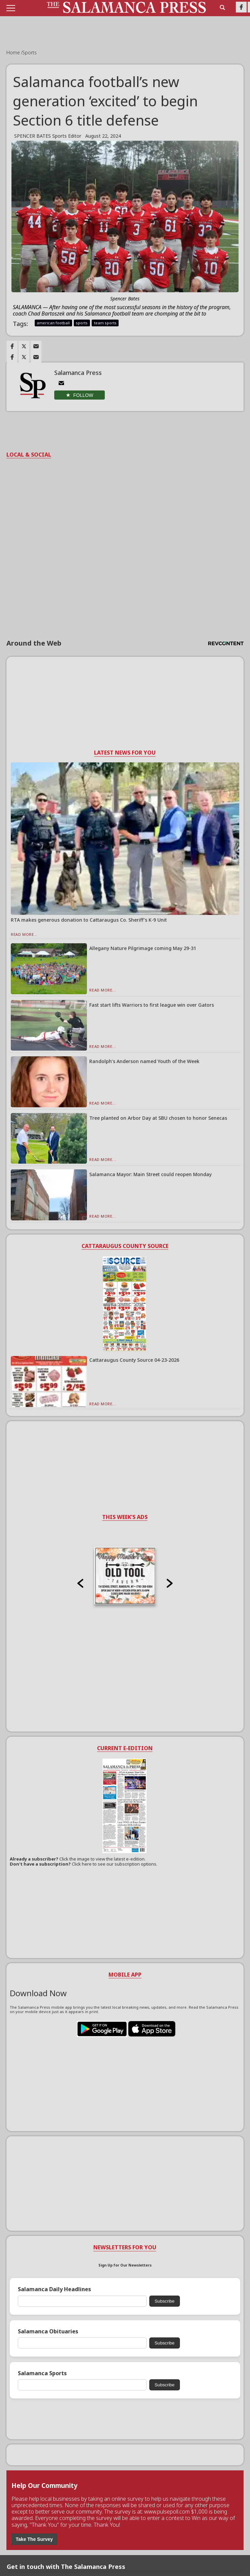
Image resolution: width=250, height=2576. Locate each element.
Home (13, 52)
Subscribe (165, 2301)
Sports (29, 52)
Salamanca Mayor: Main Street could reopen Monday (150, 1174)
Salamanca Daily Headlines (54, 2289)
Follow (83, 395)
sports (82, 322)
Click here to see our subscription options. (114, 1864)
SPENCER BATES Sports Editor (47, 136)
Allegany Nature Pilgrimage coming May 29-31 (142, 948)
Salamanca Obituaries (48, 2331)
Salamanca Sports (42, 2373)
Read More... (24, 934)
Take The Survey (34, 2539)
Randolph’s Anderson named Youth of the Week (144, 1061)
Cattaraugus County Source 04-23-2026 (134, 1360)
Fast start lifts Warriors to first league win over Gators (151, 1005)
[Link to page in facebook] (12, 346)
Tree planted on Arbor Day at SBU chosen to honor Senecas (158, 1118)
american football (53, 322)
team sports (105, 322)
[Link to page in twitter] (24, 346)
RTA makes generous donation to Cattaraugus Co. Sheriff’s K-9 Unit (89, 920)
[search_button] (222, 7)
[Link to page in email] (36, 346)
